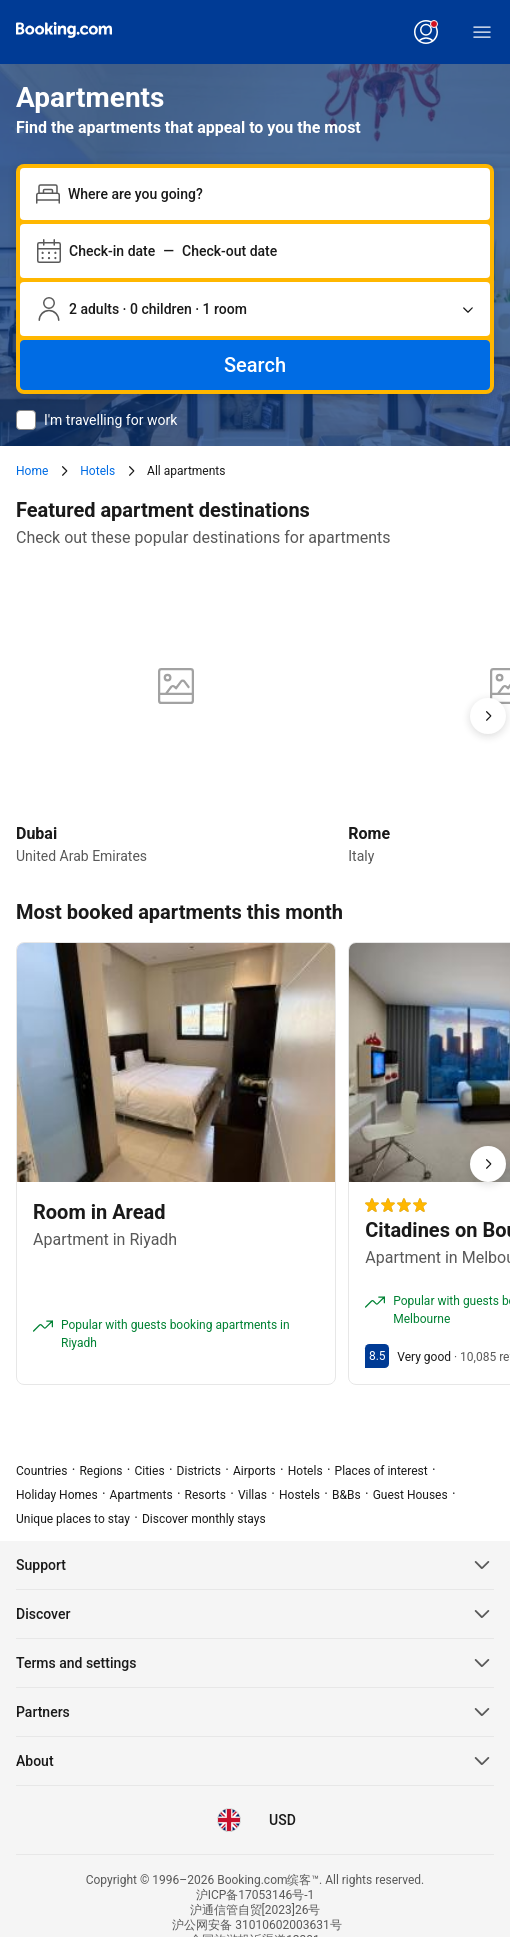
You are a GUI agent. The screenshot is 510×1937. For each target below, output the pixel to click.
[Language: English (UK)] (229, 1820)
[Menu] (482, 32)
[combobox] (271, 194)
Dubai (36, 833)
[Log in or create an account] (426, 32)
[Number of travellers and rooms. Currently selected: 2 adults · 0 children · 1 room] (255, 309)
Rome (369, 833)
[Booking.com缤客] (64, 30)
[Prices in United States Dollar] (281, 1820)
